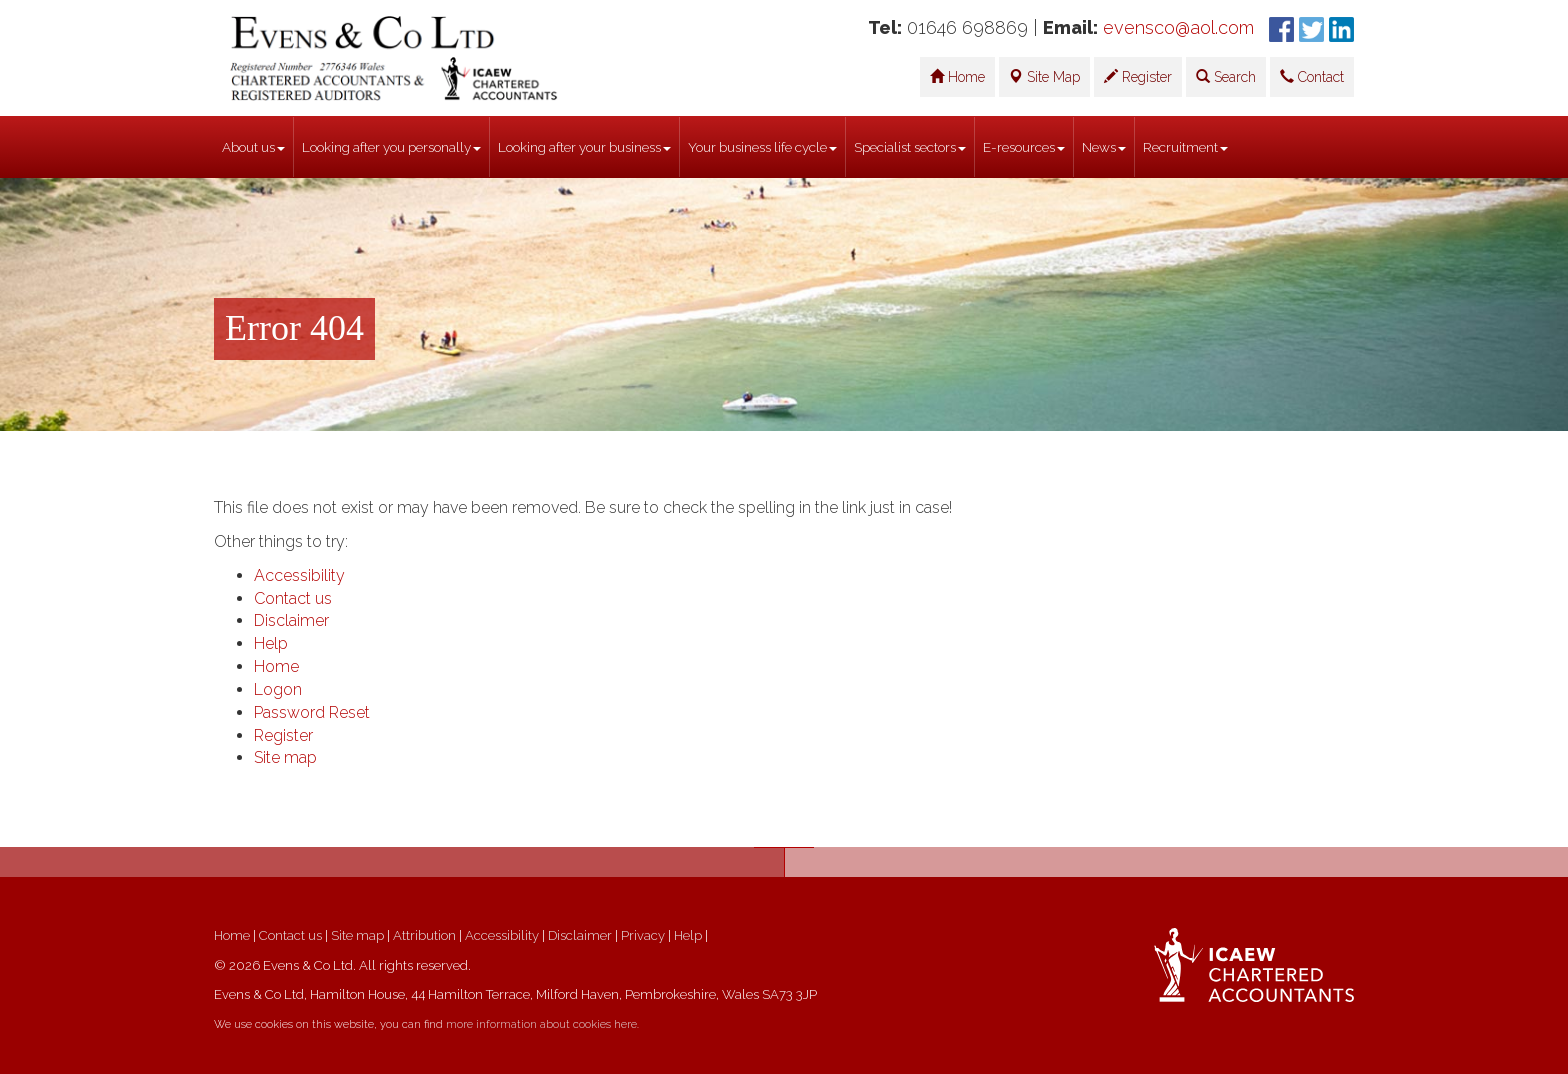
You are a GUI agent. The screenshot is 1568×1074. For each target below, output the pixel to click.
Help (271, 643)
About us (253, 147)
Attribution (424, 935)
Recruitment (1185, 147)
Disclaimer (291, 620)
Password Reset (312, 712)
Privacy (643, 935)
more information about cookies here (541, 1024)
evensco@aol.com (1178, 27)
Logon (278, 689)
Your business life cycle (762, 147)
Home (957, 77)
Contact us (293, 598)
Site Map (1044, 77)
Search (1226, 77)
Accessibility (299, 575)
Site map (285, 757)
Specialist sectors (910, 147)
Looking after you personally (391, 147)
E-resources (1024, 147)
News (1104, 147)
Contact (1312, 77)
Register (1138, 77)
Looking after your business (584, 147)
